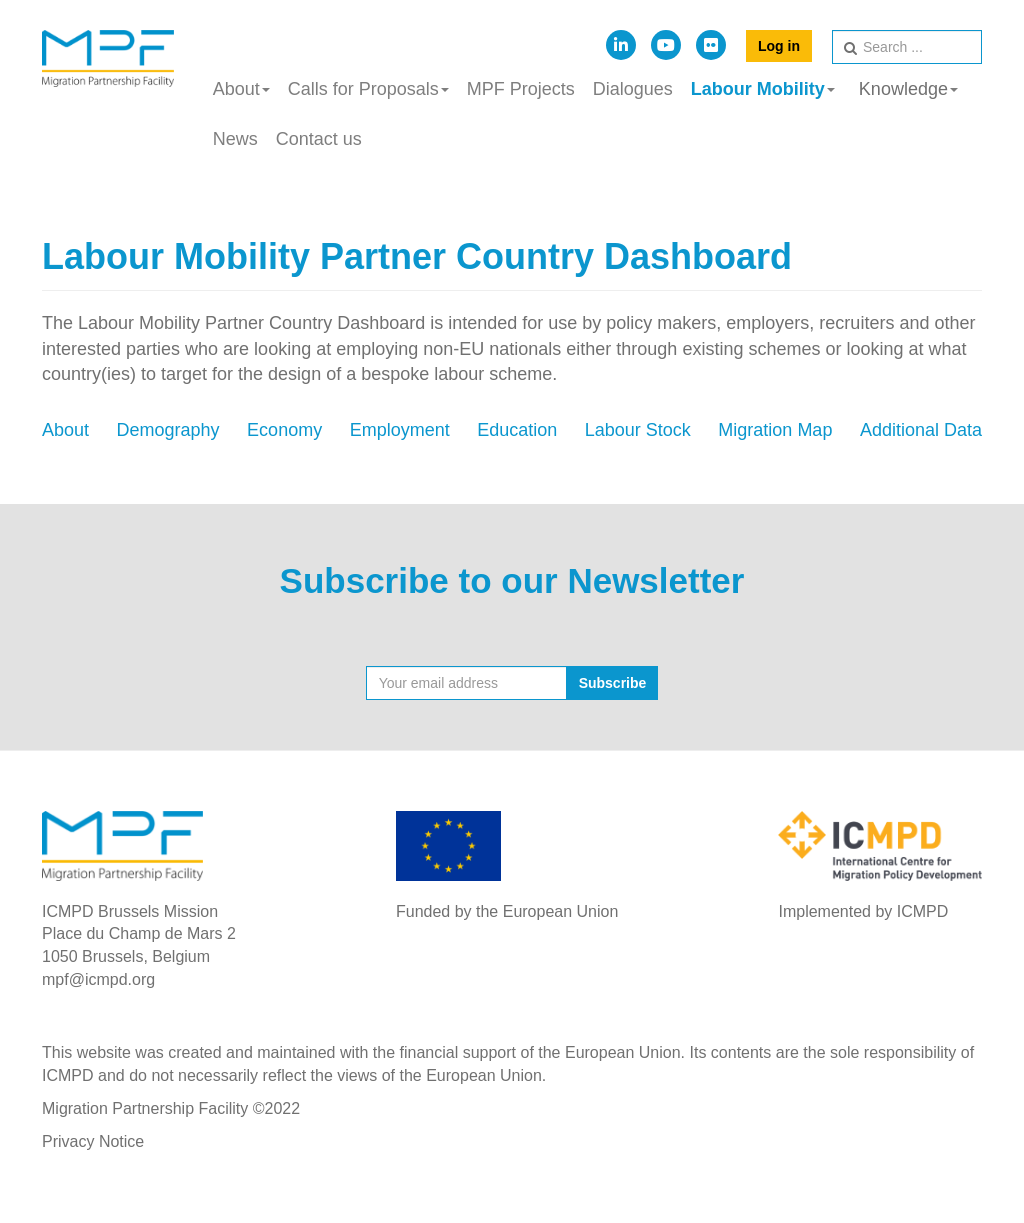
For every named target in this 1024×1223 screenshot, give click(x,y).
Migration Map (775, 430)
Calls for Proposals (368, 89)
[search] (907, 47)
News (235, 139)
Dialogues (633, 89)
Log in (779, 46)
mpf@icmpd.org (98, 979)
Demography (168, 430)
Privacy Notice (93, 1141)
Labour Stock (638, 430)
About (241, 89)
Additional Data (921, 430)
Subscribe (613, 683)
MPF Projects (521, 89)
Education (517, 430)
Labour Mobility (763, 89)
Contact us (319, 139)
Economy (284, 430)
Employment (400, 430)
